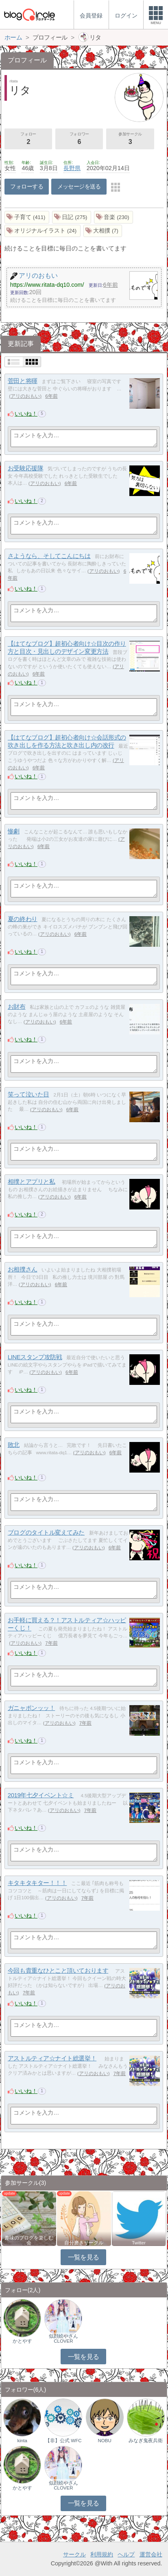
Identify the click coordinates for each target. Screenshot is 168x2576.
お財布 (17, 1006)
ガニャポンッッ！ (31, 1707)
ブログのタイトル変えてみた (46, 1532)
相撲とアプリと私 (31, 1181)
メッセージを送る (79, 186)
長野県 (72, 168)
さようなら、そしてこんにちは (49, 555)
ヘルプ (126, 2554)
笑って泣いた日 (28, 1094)
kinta (22, 2440)
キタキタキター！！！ (37, 1882)
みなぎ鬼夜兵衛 (146, 2440)
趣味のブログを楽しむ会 (28, 2240)
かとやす (22, 2341)
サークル (74, 2554)
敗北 (14, 1444)
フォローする (26, 186)
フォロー (28, 139)
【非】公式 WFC (63, 2440)
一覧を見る (83, 2257)
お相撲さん (22, 1269)
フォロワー (79, 139)
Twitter (139, 2242)
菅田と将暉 (22, 380)
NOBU (104, 2440)
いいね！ (26, 413)
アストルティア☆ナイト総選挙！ (52, 2058)
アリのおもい (25, 396)
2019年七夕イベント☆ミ (41, 1795)
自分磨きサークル (83, 2242)
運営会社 (151, 2554)
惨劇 (14, 831)
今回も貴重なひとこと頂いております (58, 1970)
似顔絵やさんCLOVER (63, 2338)
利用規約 (101, 2554)
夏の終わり (22, 918)
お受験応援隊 (25, 468)
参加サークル (130, 139)
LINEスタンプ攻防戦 (35, 1356)
